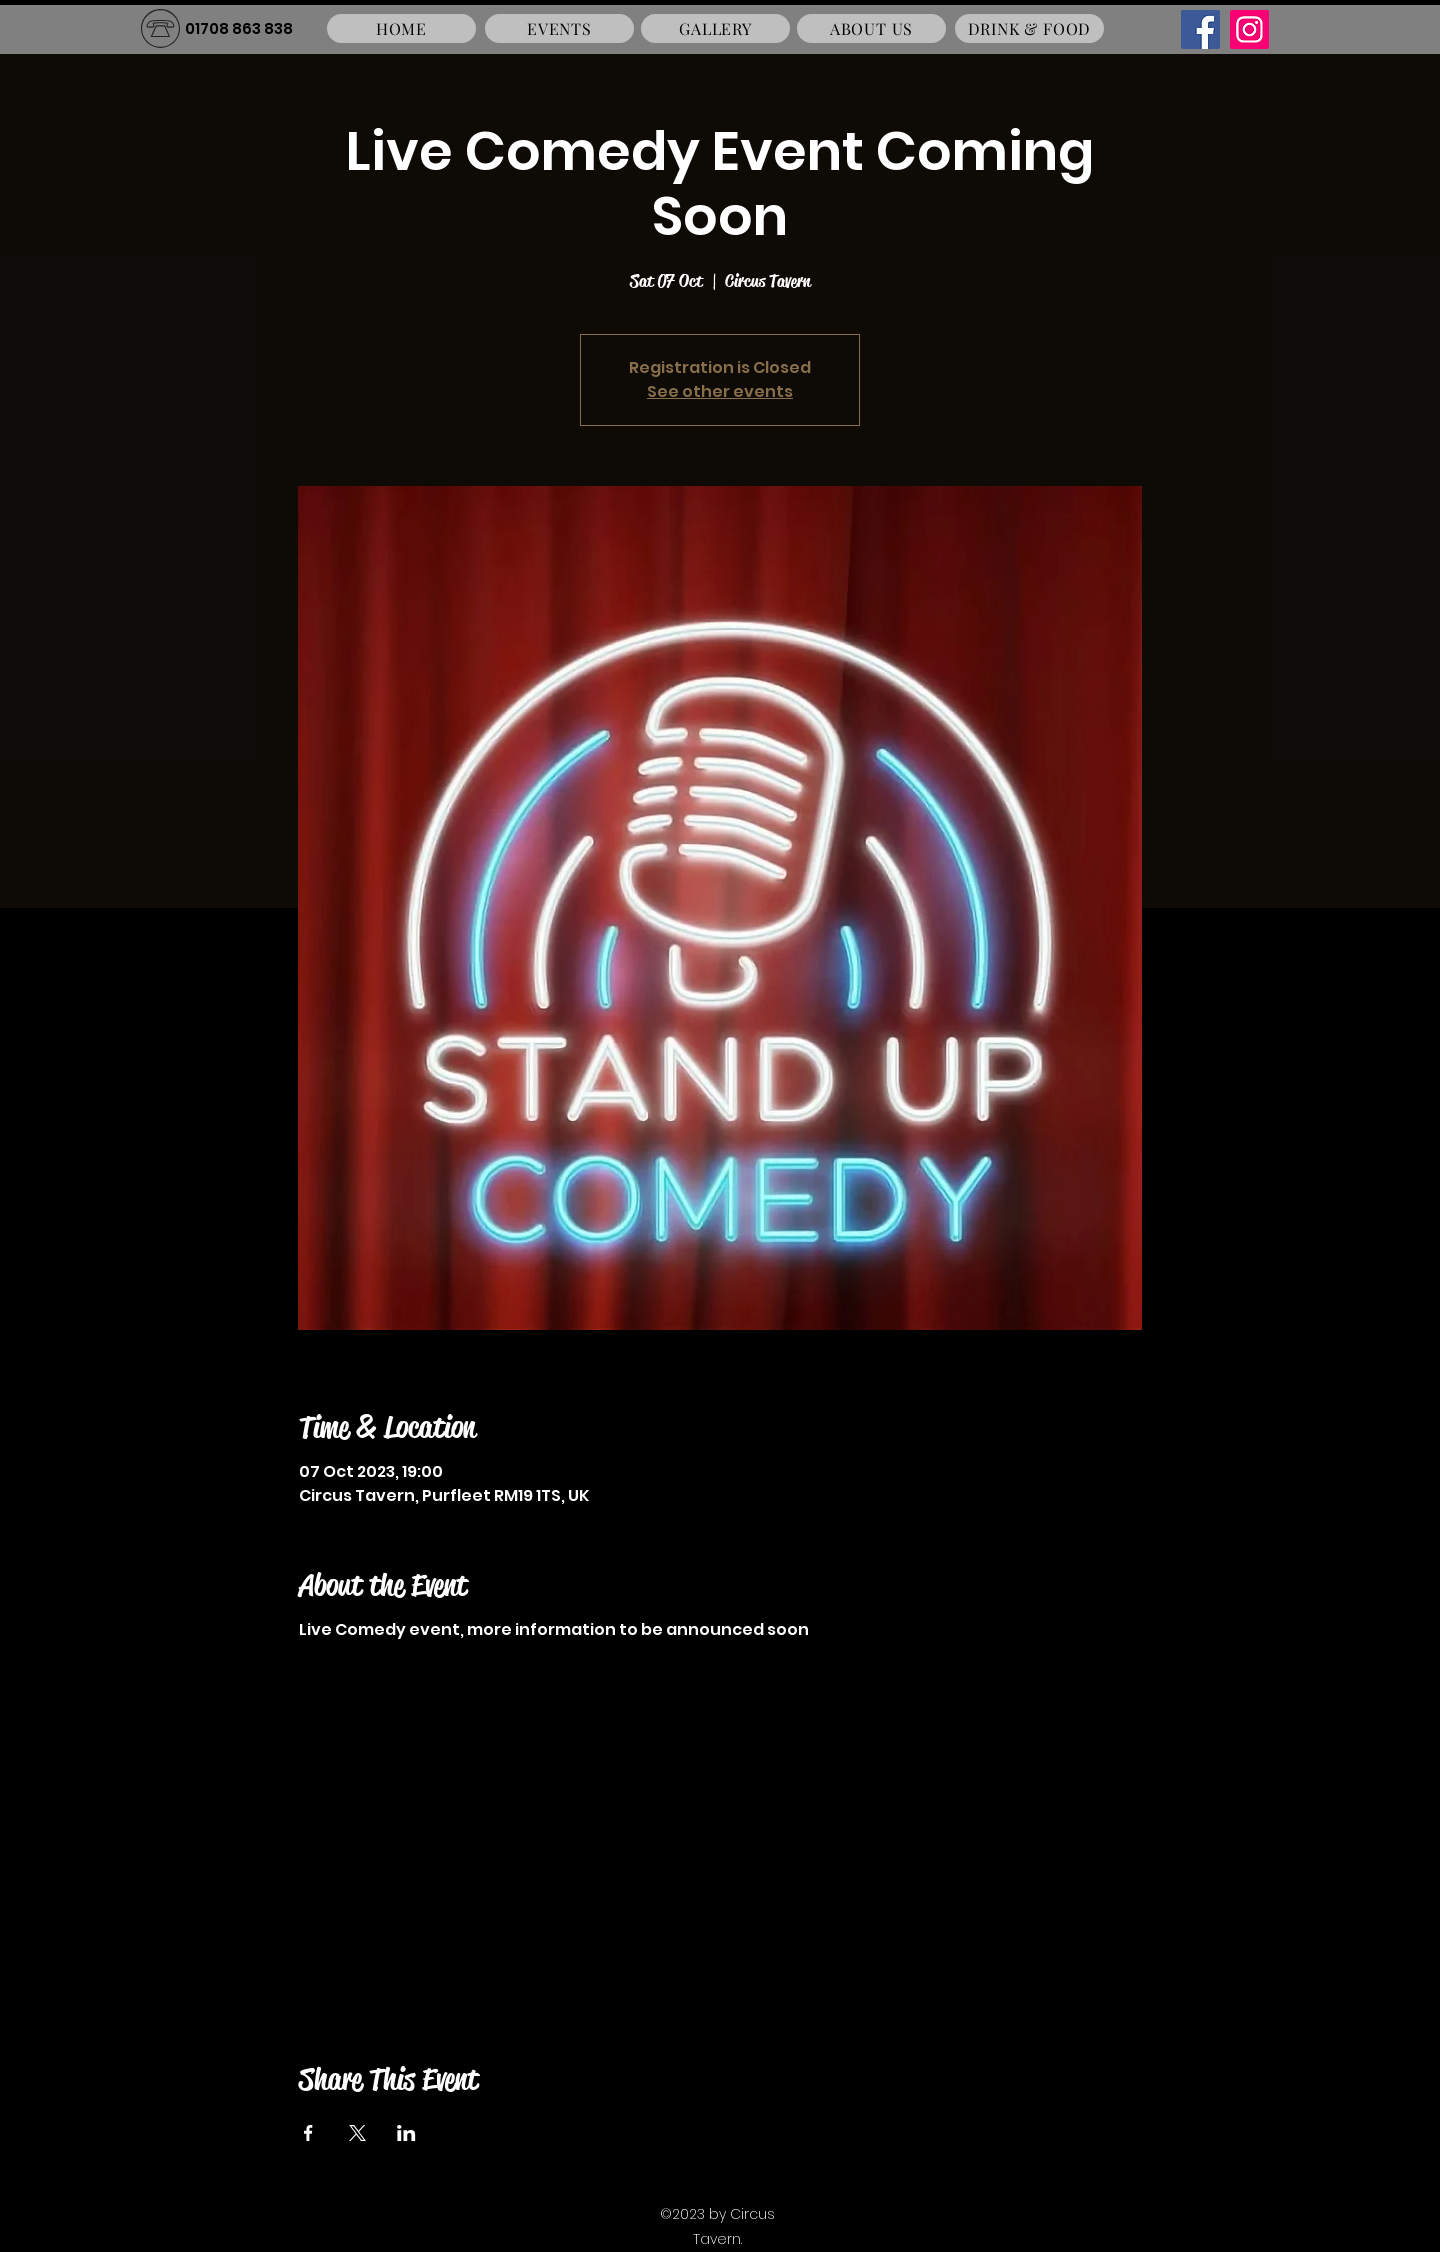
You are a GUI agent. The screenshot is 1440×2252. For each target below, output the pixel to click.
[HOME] (401, 28)
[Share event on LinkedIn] (406, 2133)
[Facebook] (1200, 29)
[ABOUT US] (871, 28)
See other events (720, 391)
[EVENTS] (559, 28)
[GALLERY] (715, 28)
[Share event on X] (357, 2133)
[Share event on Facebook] (308, 2133)
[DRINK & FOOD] (1029, 28)
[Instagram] (1249, 29)
